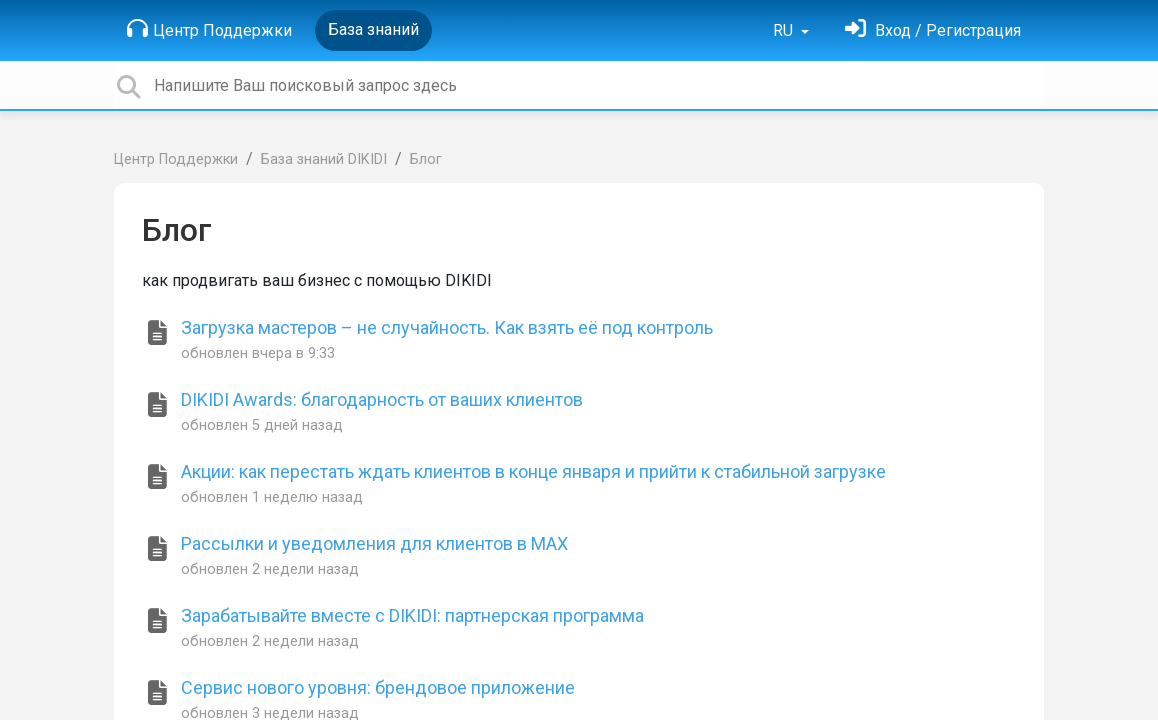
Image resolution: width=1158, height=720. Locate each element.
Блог (426, 159)
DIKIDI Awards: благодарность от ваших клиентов (382, 399)
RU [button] (785, 30)
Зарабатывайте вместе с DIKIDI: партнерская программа (412, 615)
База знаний (373, 29)
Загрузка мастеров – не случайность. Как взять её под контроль (447, 327)
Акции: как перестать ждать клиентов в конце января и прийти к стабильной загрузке (533, 471)
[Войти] (933, 30)
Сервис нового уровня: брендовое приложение (378, 687)
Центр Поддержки (209, 29)
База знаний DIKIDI (324, 159)
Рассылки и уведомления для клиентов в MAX (374, 543)
